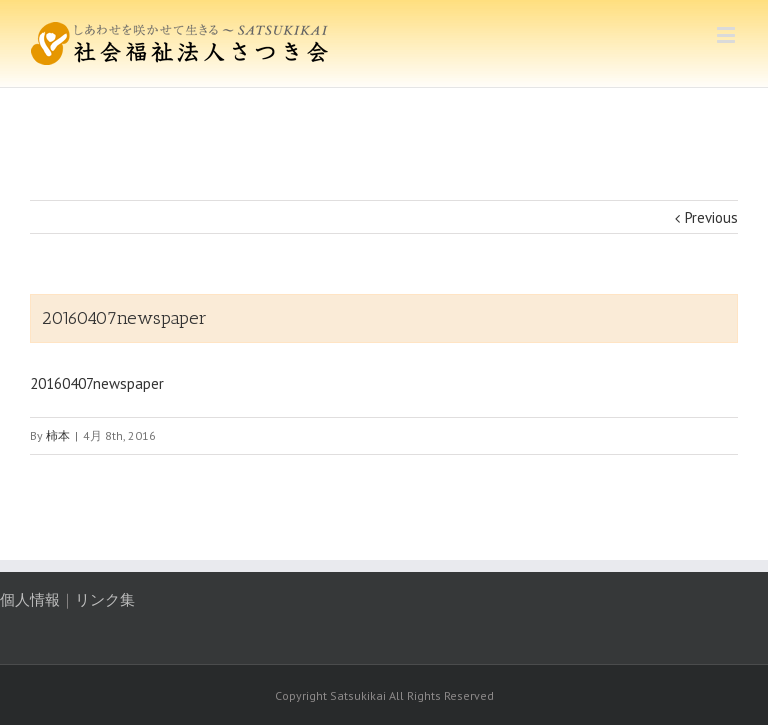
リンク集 (105, 599)
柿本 (58, 435)
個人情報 (30, 599)
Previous (711, 217)
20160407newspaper (97, 383)
